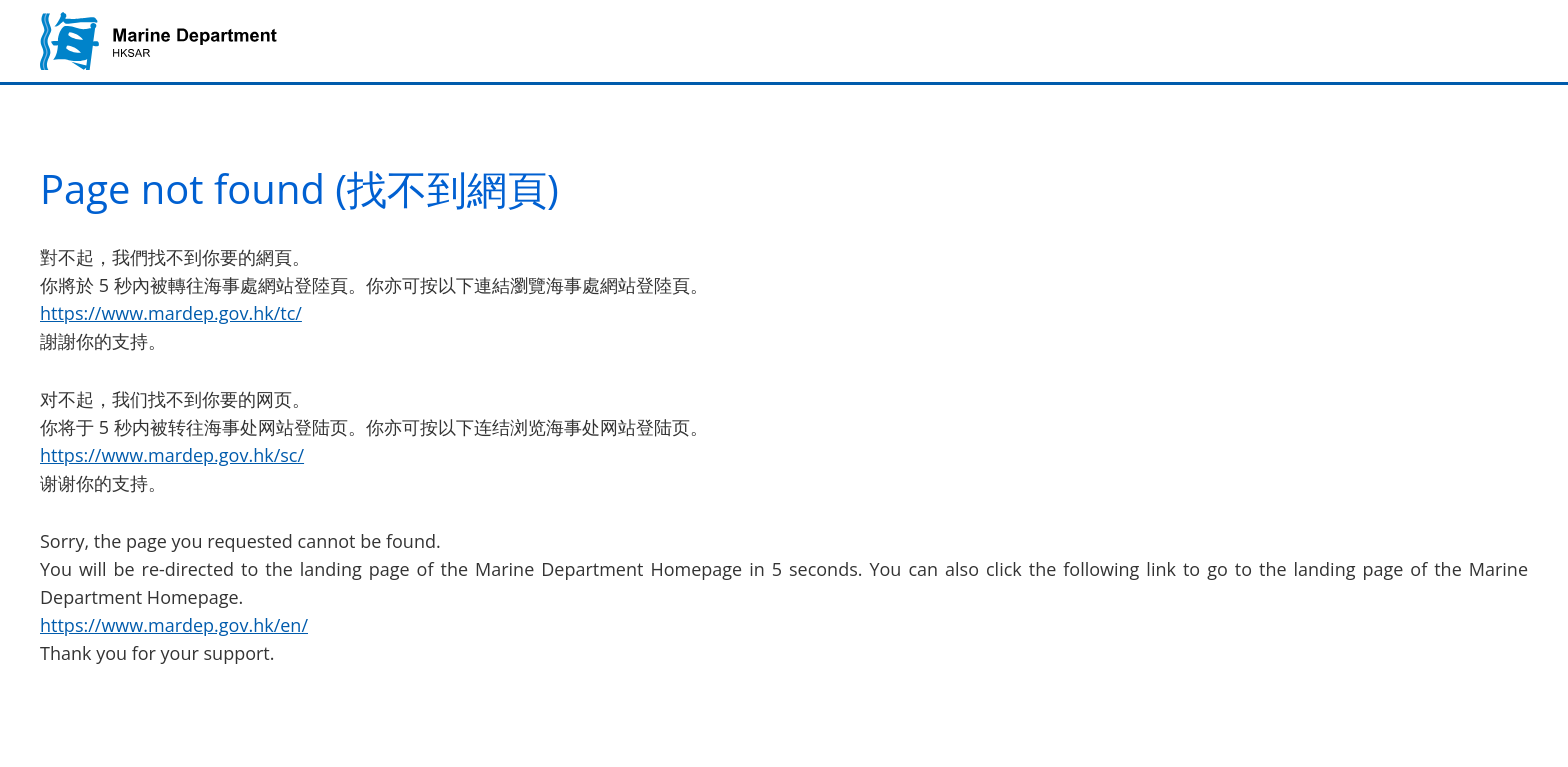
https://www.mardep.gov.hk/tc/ (171, 313)
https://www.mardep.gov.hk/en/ (174, 625)
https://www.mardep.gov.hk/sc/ (172, 455)
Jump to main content (0, 0)
